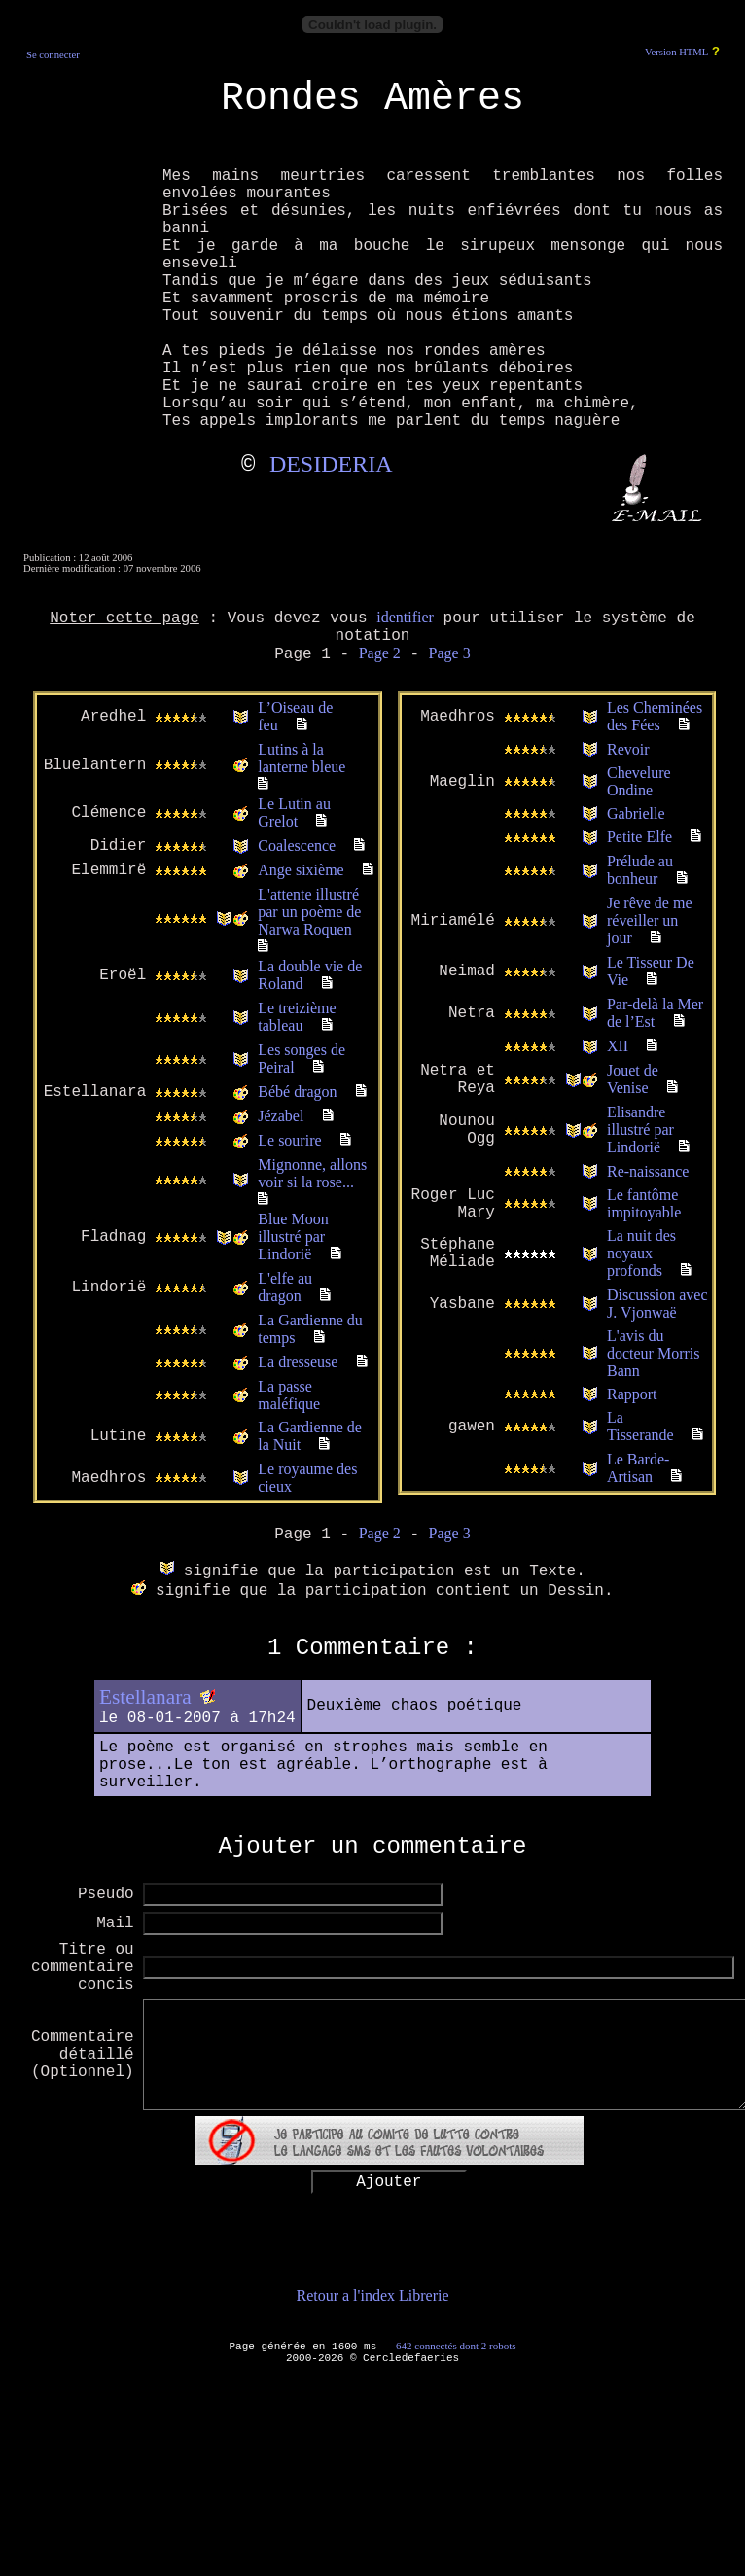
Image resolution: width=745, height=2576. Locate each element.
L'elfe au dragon (285, 1287)
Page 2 (380, 653)
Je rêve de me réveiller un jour (649, 920)
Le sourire (289, 1140)
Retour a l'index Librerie (372, 2295)
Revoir (628, 749)
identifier (405, 617)
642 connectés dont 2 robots (455, 2345)
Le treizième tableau (297, 1017)
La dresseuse (297, 1362)
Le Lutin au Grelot (294, 812)
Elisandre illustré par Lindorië (640, 1129)
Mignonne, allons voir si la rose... (312, 1173)
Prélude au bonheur (640, 870)
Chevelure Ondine (639, 781)
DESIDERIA (331, 463)
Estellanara (145, 1697)
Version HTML (676, 52)
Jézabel (280, 1116)
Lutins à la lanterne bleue (301, 758)
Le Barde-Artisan (638, 1468)
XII (617, 1046)
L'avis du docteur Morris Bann (653, 1353)
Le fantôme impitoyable (644, 1203)
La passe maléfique (289, 1395)
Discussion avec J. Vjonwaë (657, 1304)
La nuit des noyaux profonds (641, 1253)
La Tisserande (640, 1426)
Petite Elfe (639, 837)
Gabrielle (636, 813)
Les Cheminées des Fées (654, 716)
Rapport (632, 1394)
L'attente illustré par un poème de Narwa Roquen (309, 911)
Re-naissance (648, 1171)
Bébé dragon (297, 1091)
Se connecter (53, 55)
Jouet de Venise (632, 1079)
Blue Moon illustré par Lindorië (293, 1236)
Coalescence (297, 845)
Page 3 (450, 653)
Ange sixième (300, 870)
